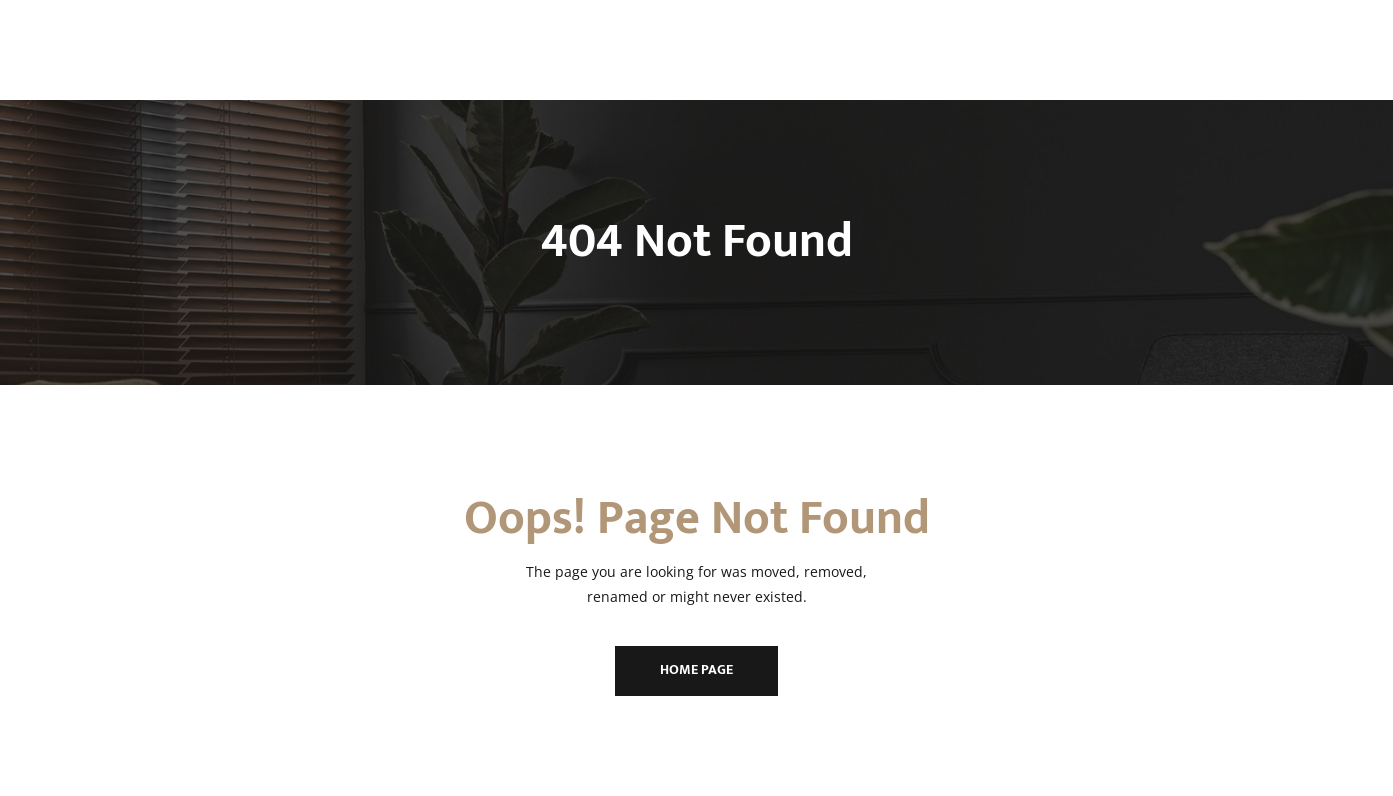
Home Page (696, 669)
